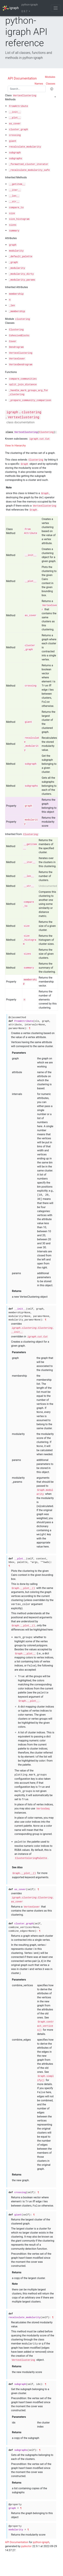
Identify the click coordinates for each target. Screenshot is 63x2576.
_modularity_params (22, 280)
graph (12, 245)
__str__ (14, 201)
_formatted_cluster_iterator (28, 164)
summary (14, 230)
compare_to (16, 207)
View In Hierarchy (15, 445)
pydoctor (26, 2546)
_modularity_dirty (21, 274)
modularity (16, 250)
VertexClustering (24, 95)
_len (12, 305)
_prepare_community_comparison (30, 400)
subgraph (15, 152)
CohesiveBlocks (19, 335)
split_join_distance (23, 384)
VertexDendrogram (20, 364)
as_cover (15, 123)
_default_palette (20, 256)
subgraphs (15, 158)
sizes (12, 225)
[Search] (27, 89)
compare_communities (23, 379)
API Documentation (22, 78)
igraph (11, 8)
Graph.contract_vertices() (45, 2025)
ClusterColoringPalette (31, 1858)
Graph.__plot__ (25, 1653)
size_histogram (19, 219)
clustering (22, 319)
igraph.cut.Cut (39, 439)
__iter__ (15, 190)
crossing (15, 135)
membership (16, 294)
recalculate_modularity (25, 146)
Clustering (16, 329)
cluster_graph (18, 129)
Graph (24, 464)
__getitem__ (17, 184)
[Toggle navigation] (55, 8)
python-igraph (30, 4)
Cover (12, 341)
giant (12, 141)
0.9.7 (25, 11)
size (12, 213)
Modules (50, 77)
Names (39, 83)
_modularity (17, 268)
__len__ (14, 196)
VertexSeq (43, 1808)
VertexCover (17, 358)
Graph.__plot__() (23, 1588)
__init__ (15, 112)
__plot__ (15, 117)
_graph (13, 262)
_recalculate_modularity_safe (29, 170)
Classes (50, 83)
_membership (17, 311)
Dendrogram (16, 347)
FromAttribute (18, 106)
